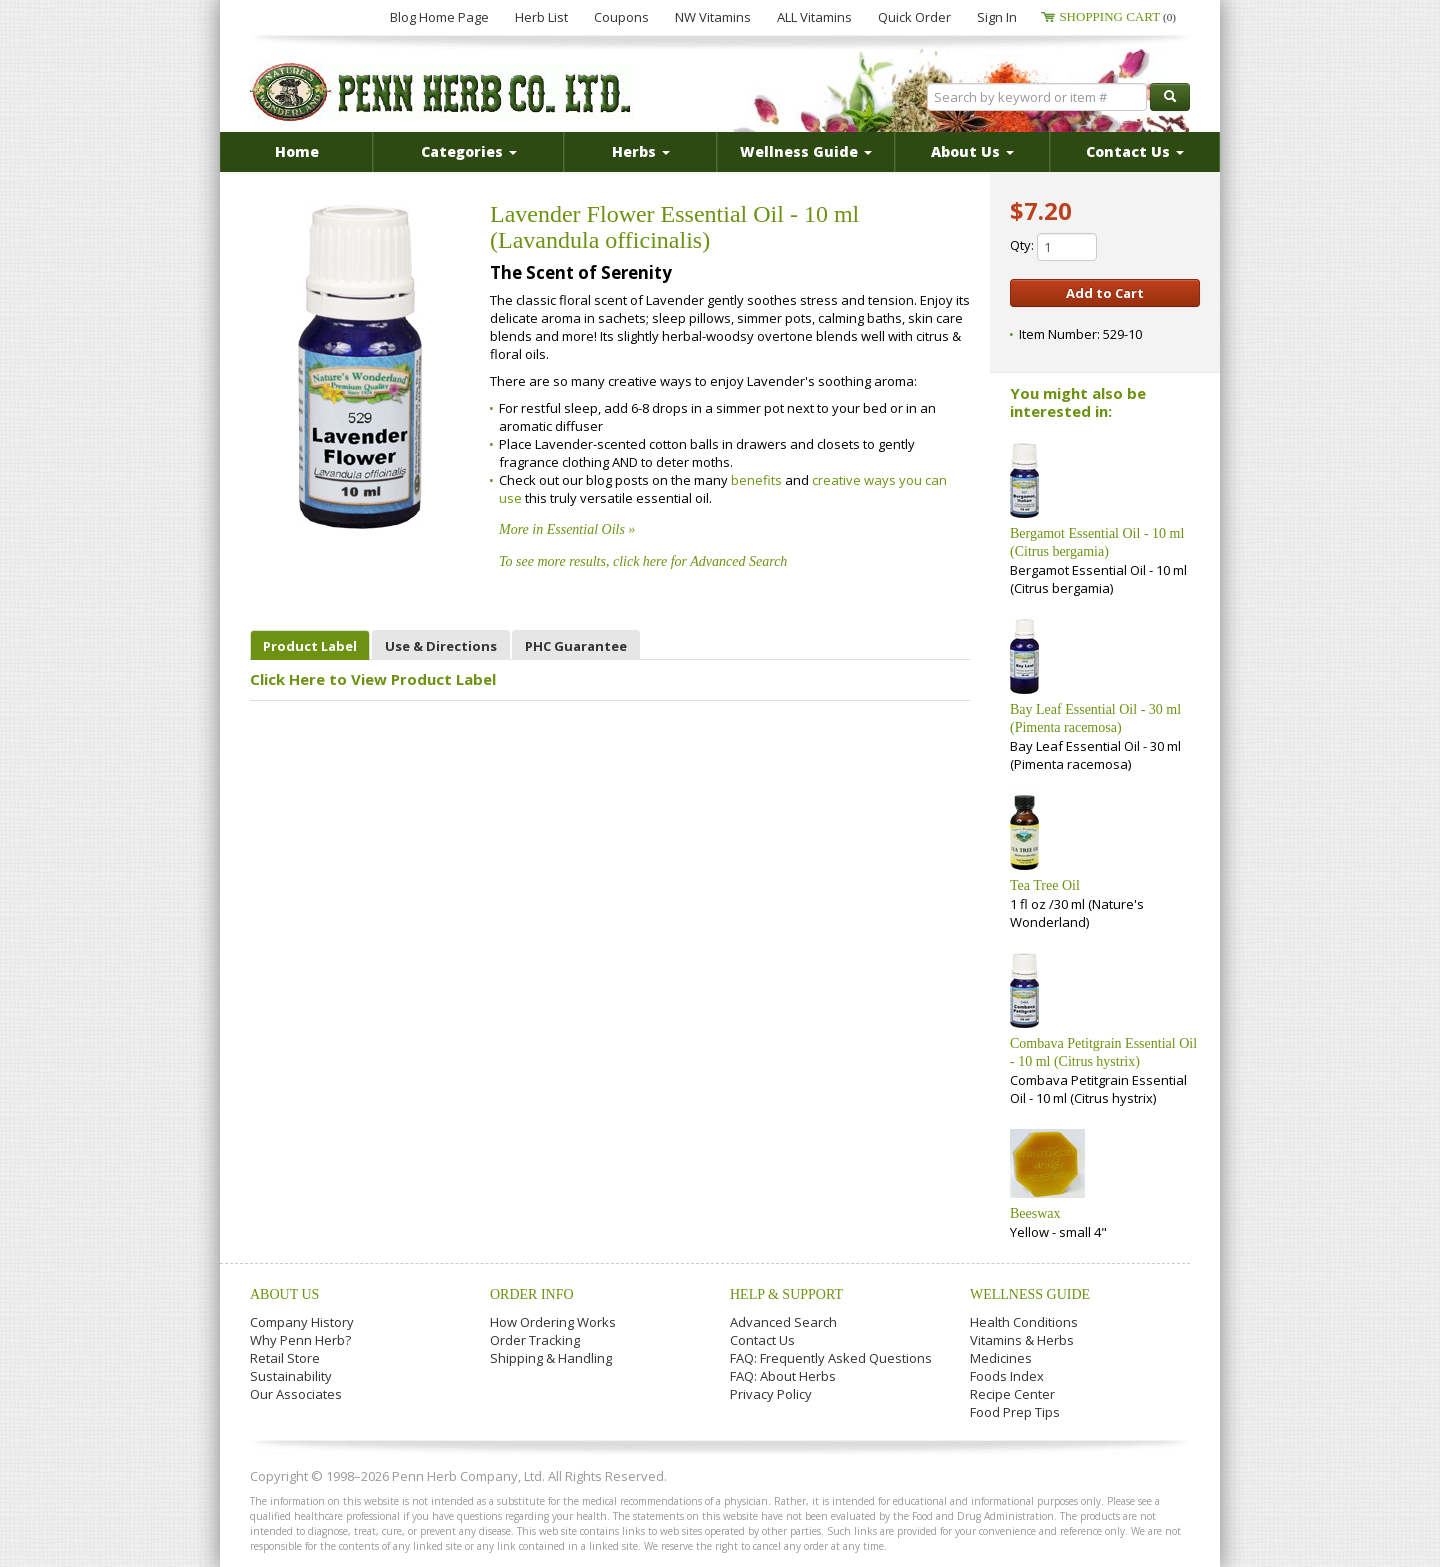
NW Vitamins (713, 17)
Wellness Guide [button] (806, 151)
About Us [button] (972, 151)
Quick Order (914, 17)
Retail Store (285, 1358)
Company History (302, 1322)
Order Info (532, 1294)
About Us (284, 1294)
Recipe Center (1012, 1394)
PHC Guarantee (576, 646)
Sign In (997, 17)
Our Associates (296, 1394)
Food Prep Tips (1015, 1412)
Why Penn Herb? (300, 1340)
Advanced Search (783, 1322)
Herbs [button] (641, 151)
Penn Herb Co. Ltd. (442, 92)
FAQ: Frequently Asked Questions (831, 1358)
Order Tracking (535, 1340)
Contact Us (762, 1340)
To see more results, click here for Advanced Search (643, 561)
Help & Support (786, 1294)
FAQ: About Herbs (783, 1376)
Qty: (1053, 247)
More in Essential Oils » (567, 529)
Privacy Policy (771, 1394)
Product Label (310, 646)
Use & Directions (441, 646)
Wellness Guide (1030, 1294)
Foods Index (1007, 1376)
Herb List (541, 17)
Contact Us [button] (1135, 151)
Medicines (1001, 1358)
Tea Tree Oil (1045, 885)
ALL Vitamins (814, 17)
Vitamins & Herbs (1022, 1340)
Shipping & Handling (551, 1358)
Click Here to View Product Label (373, 679)
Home (297, 151)
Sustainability (291, 1376)
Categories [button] (469, 151)
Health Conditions (1024, 1322)
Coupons (621, 17)
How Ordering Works (553, 1322)
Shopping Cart (1117, 16)
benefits (758, 480)
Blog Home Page (439, 17)
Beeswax (1035, 1213)
